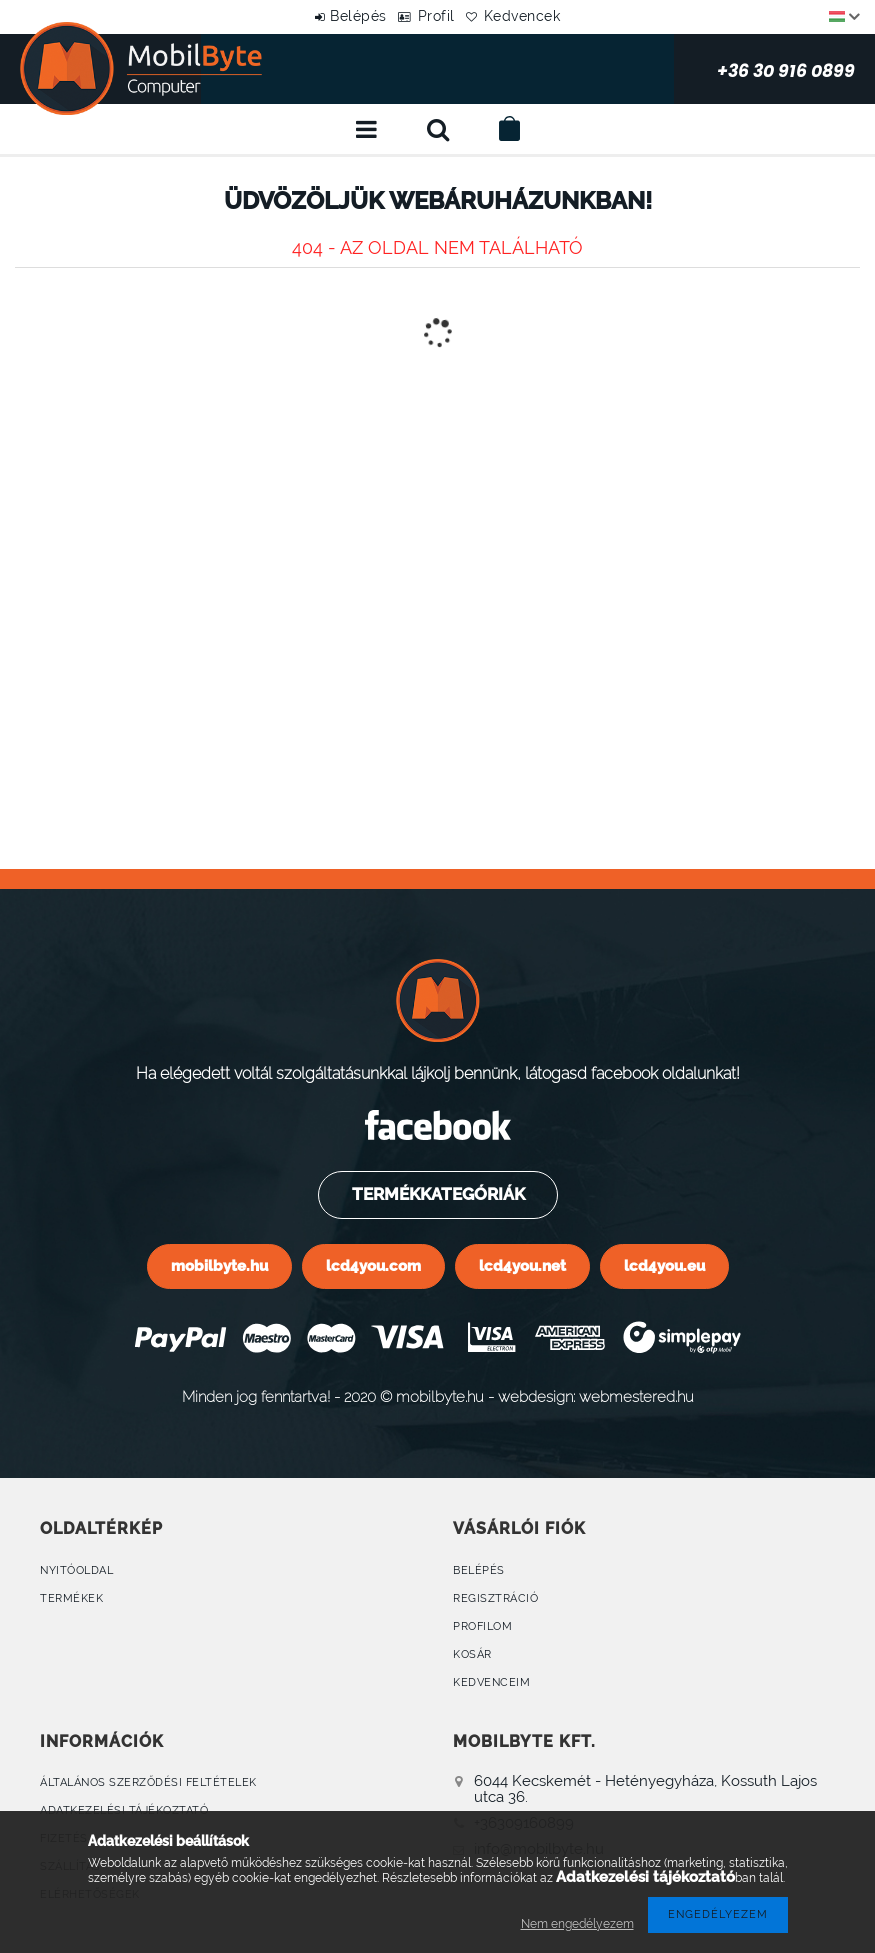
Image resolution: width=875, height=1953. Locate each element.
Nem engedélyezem (577, 1924)
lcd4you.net (522, 1265)
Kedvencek (540, 16)
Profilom (482, 1626)
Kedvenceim (491, 1682)
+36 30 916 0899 (696, 69)
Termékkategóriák (436, 1194)
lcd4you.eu (664, 1265)
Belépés (340, 16)
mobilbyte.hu (219, 1265)
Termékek (71, 1598)
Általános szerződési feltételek (148, 1782)
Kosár (472, 1654)
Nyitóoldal (76, 1570)
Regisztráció (495, 1598)
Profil (436, 16)
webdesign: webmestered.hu (596, 1396)
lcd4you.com (373, 1265)
